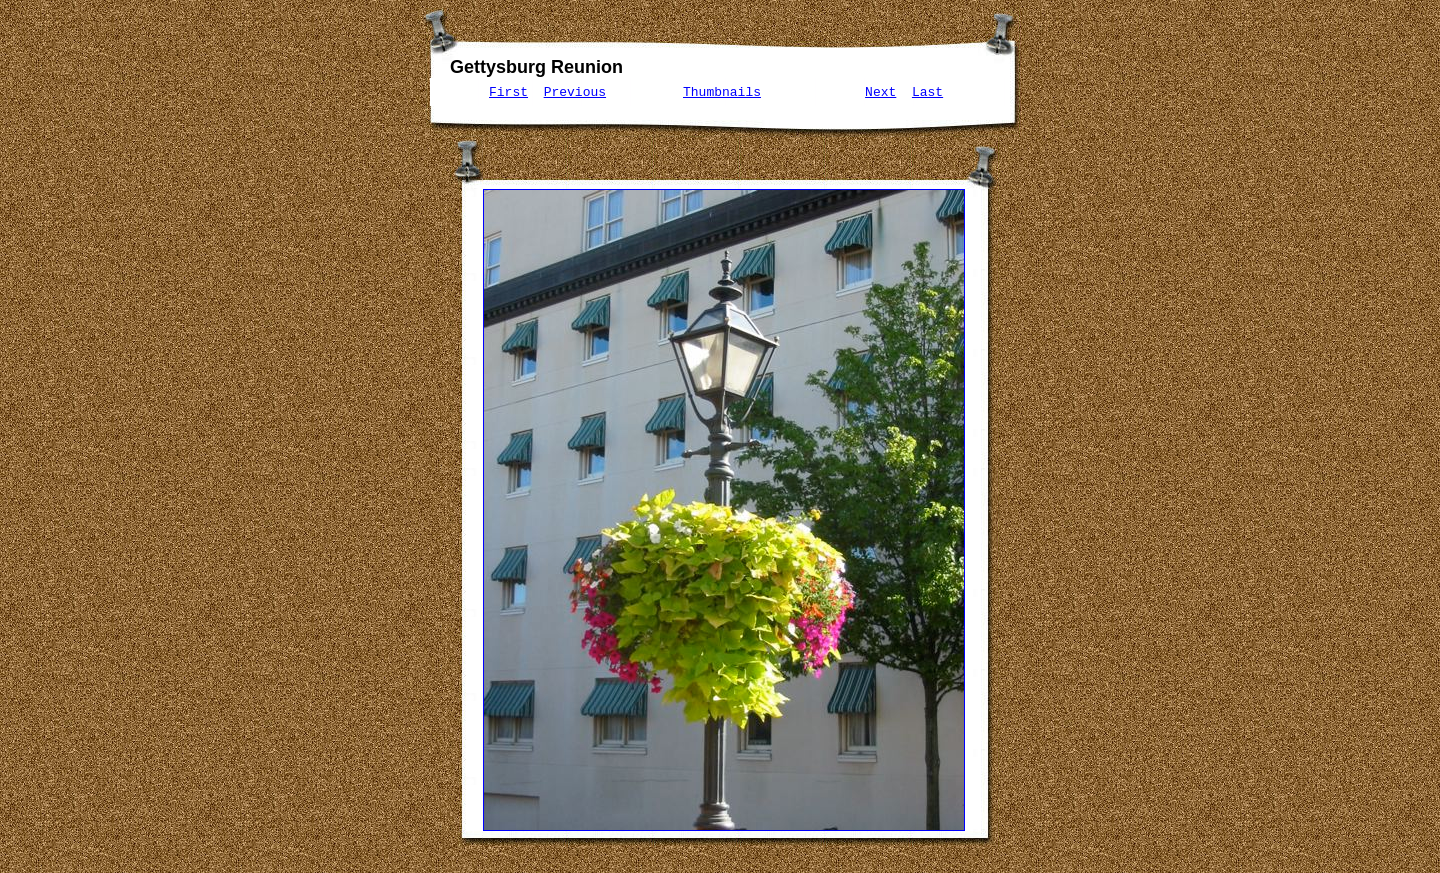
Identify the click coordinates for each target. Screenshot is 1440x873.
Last (927, 92)
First (508, 92)
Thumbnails (722, 92)
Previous (575, 92)
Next (880, 92)
